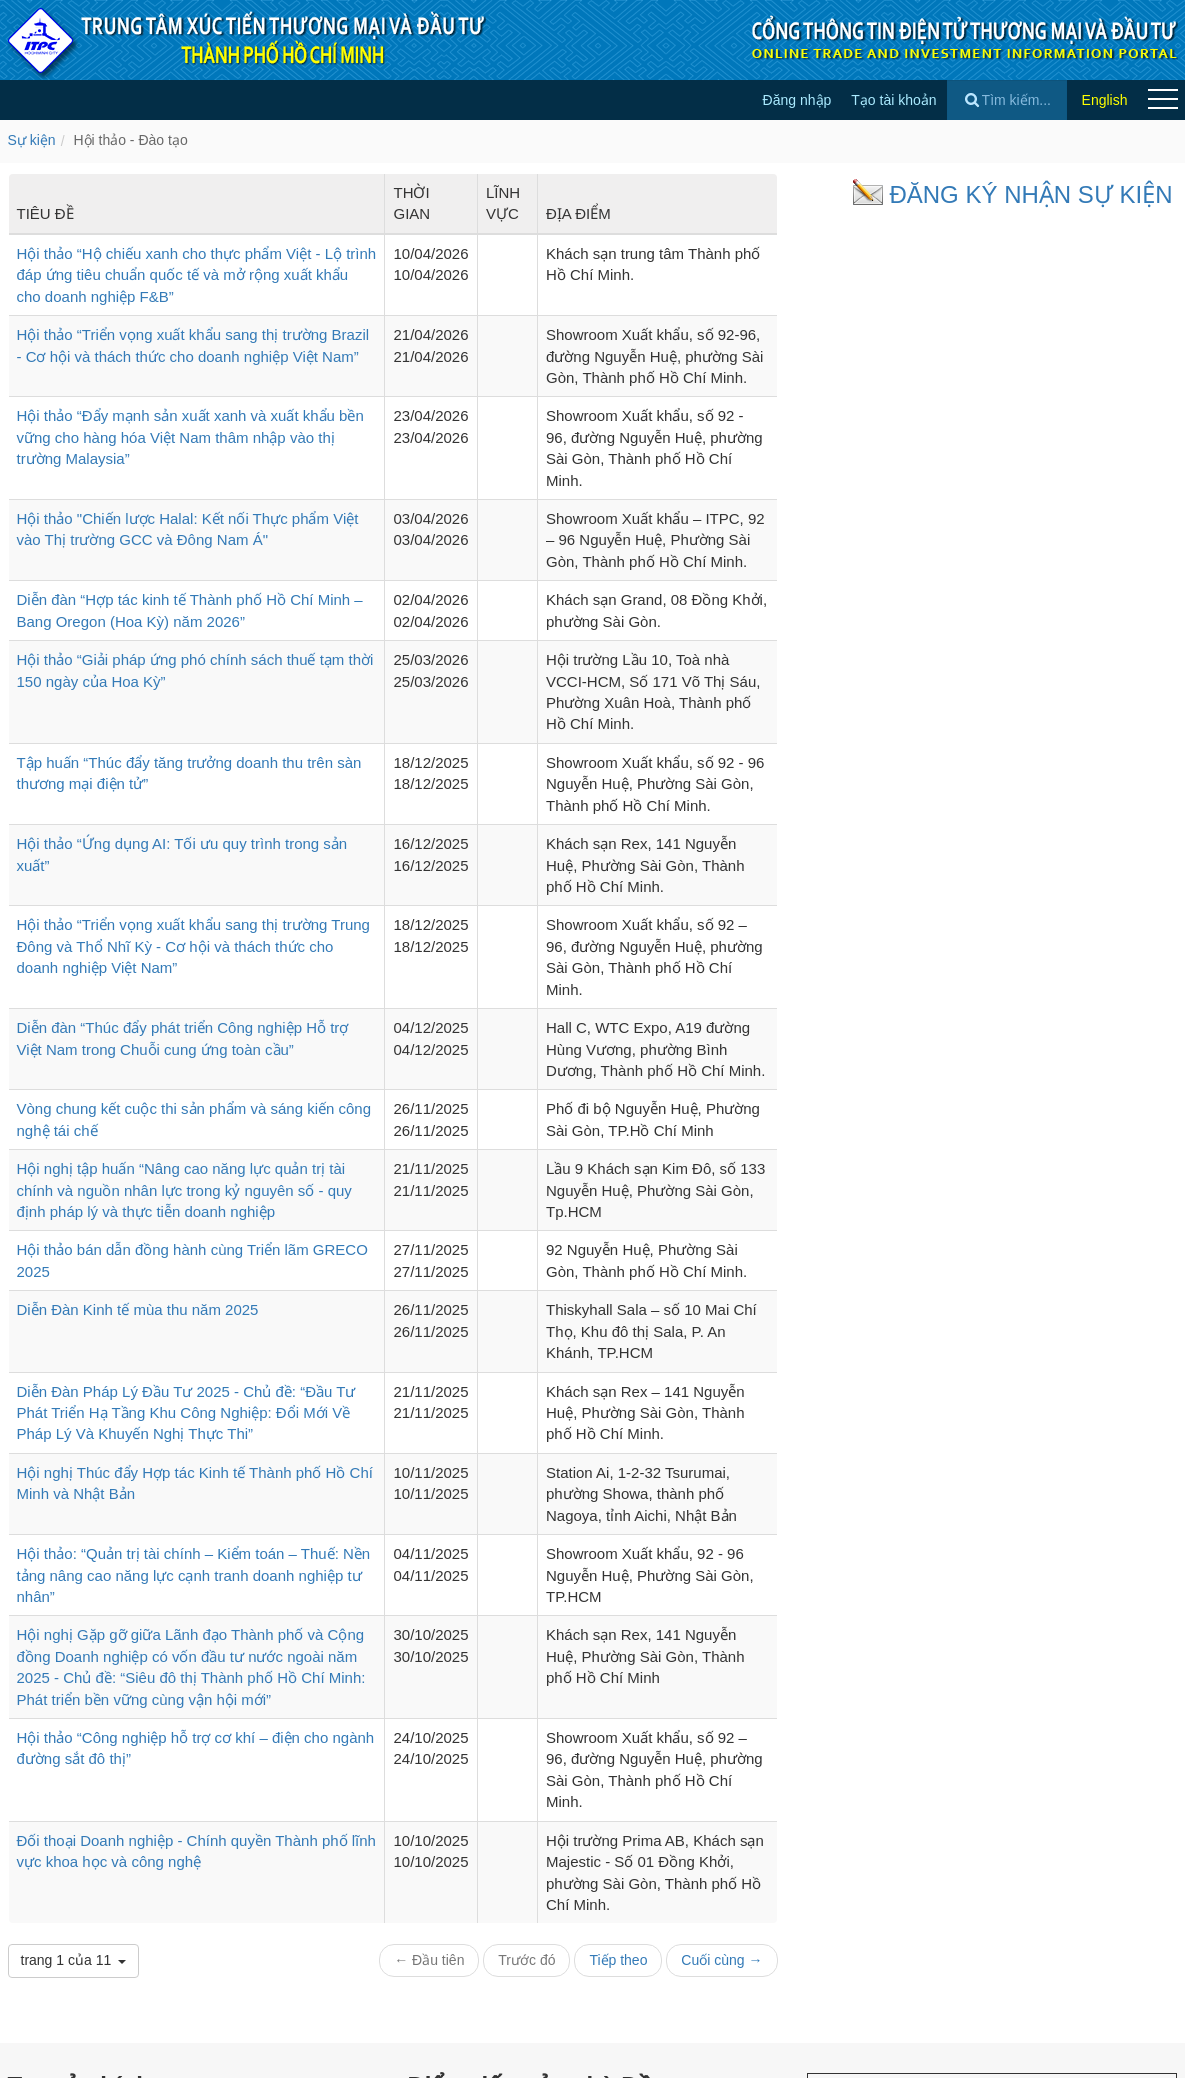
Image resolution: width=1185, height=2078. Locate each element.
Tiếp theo (618, 1960)
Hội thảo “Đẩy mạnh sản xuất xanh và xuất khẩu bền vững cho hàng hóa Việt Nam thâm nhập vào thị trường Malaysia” (190, 437)
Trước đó (526, 1960)
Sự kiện (32, 140)
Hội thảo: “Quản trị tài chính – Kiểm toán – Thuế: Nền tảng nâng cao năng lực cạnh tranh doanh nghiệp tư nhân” (194, 1575)
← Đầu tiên (429, 1960)
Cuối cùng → (721, 1960)
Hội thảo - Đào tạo (130, 140)
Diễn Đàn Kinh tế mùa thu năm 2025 (138, 1309)
